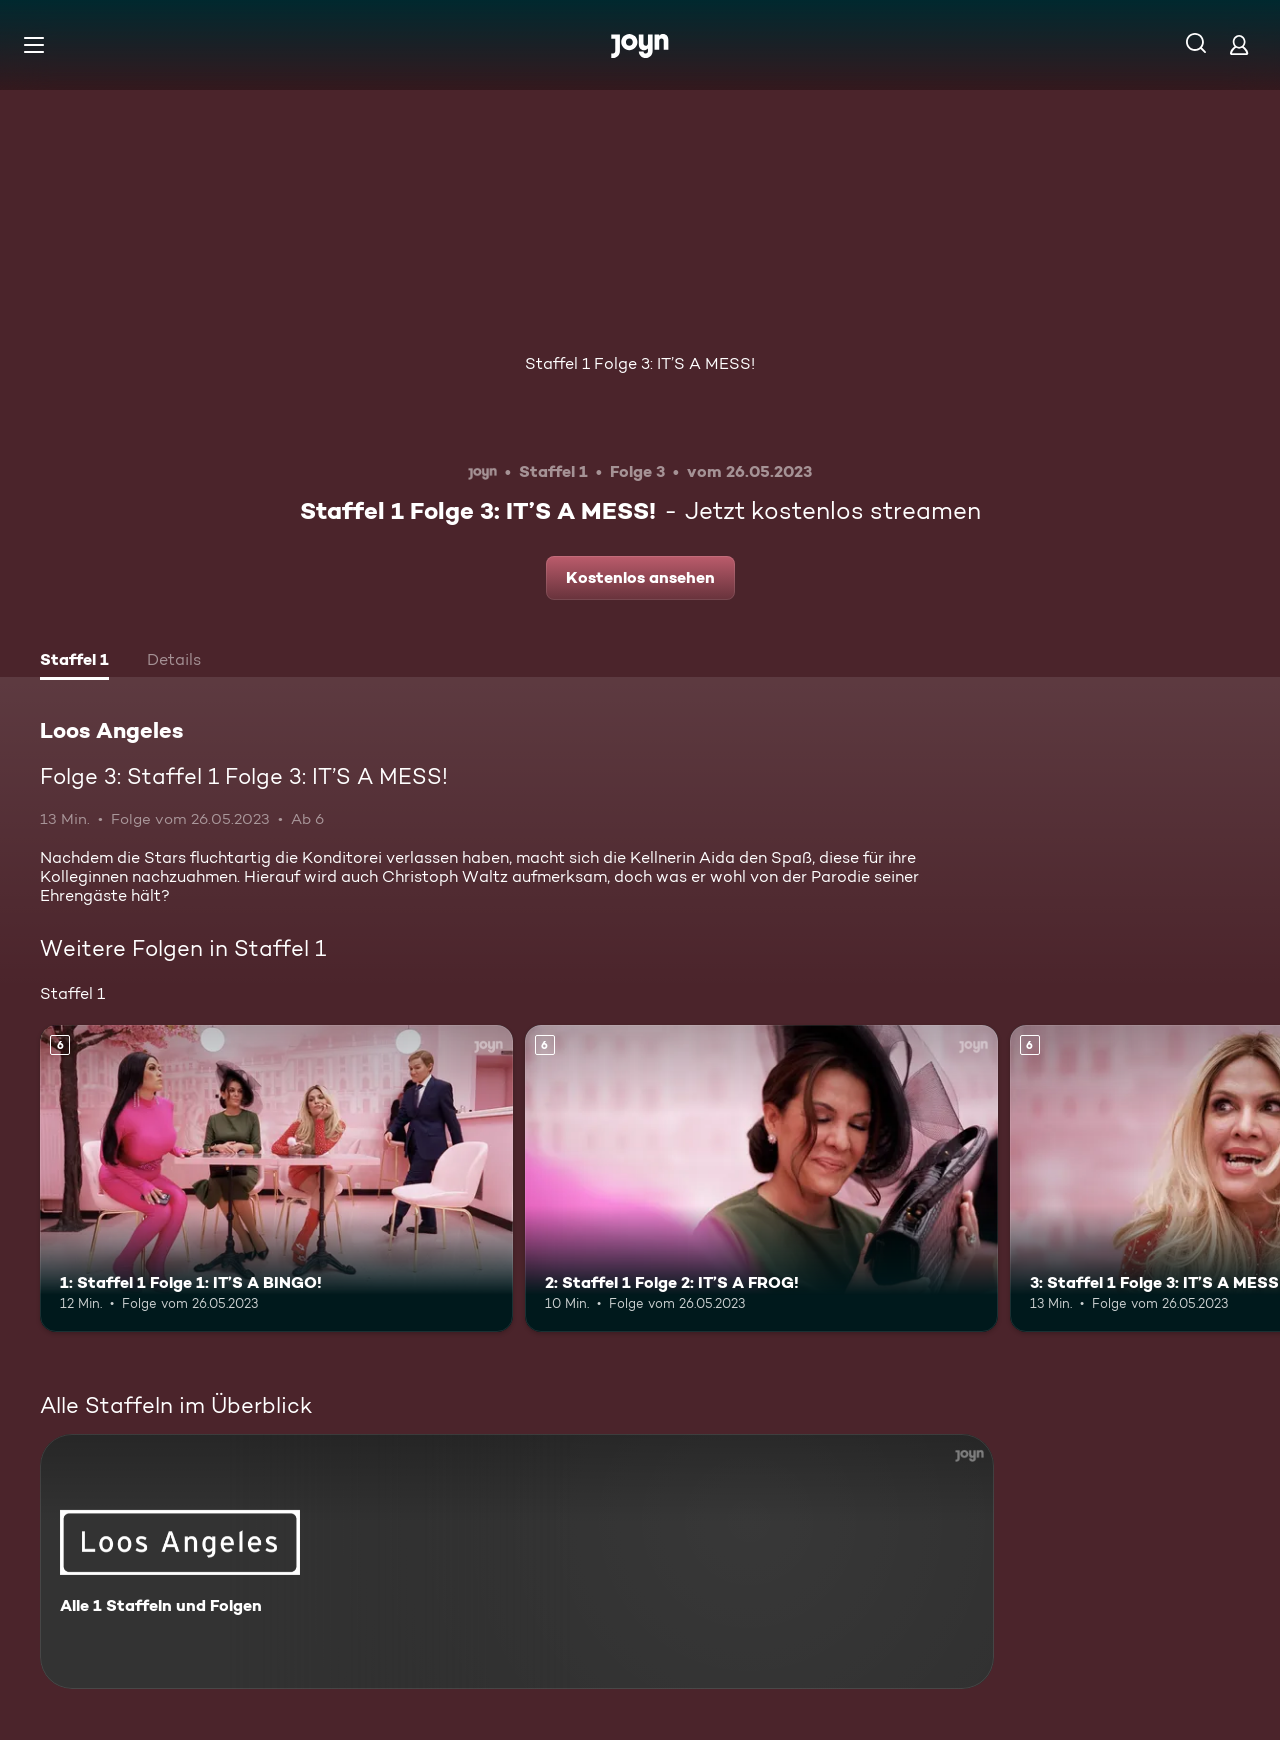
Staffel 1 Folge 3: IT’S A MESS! (640, 363)
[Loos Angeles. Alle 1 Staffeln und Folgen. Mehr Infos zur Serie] (517, 1561)
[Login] (1239, 44)
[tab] (74, 662)
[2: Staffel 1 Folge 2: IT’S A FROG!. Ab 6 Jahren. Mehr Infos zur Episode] (761, 1178)
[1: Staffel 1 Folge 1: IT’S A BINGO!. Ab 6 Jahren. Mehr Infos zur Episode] (276, 1178)
